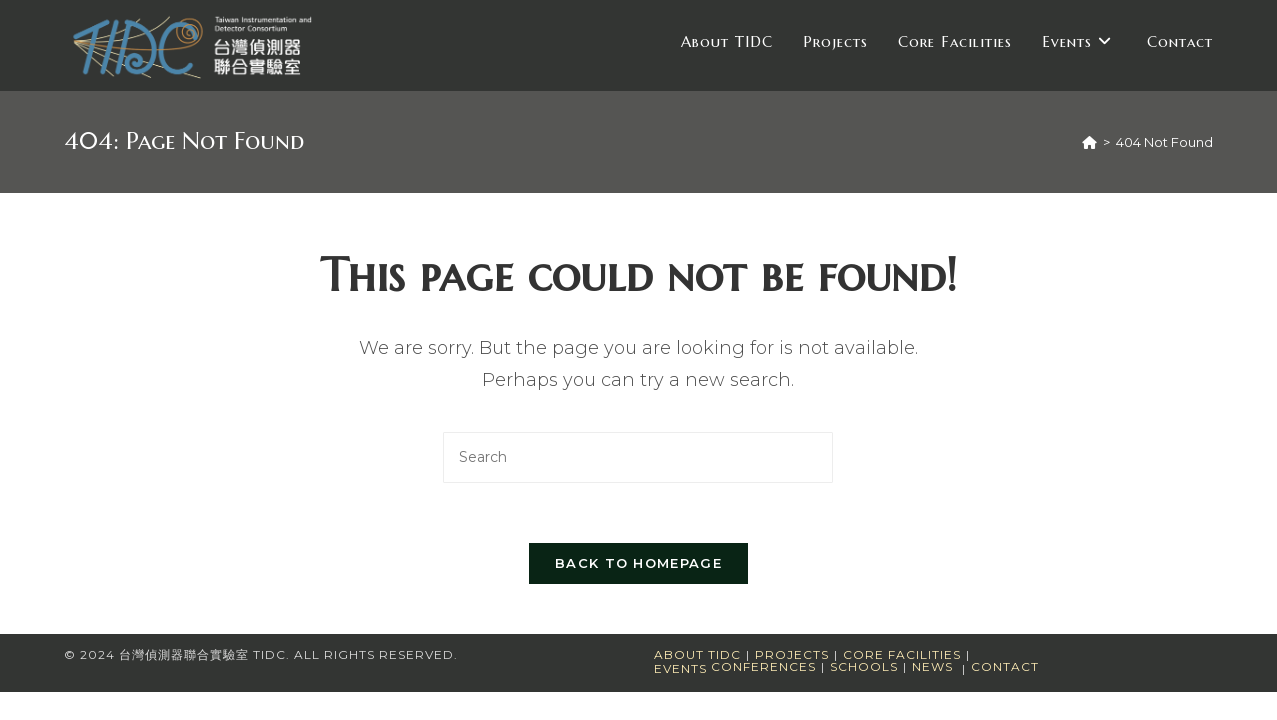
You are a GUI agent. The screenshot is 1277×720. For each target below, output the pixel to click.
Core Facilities (902, 654)
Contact (1005, 666)
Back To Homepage (638, 563)
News (932, 666)
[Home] (1089, 142)
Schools (864, 666)
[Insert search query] (638, 457)
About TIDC (697, 654)
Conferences (763, 666)
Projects (792, 654)
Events (680, 668)
